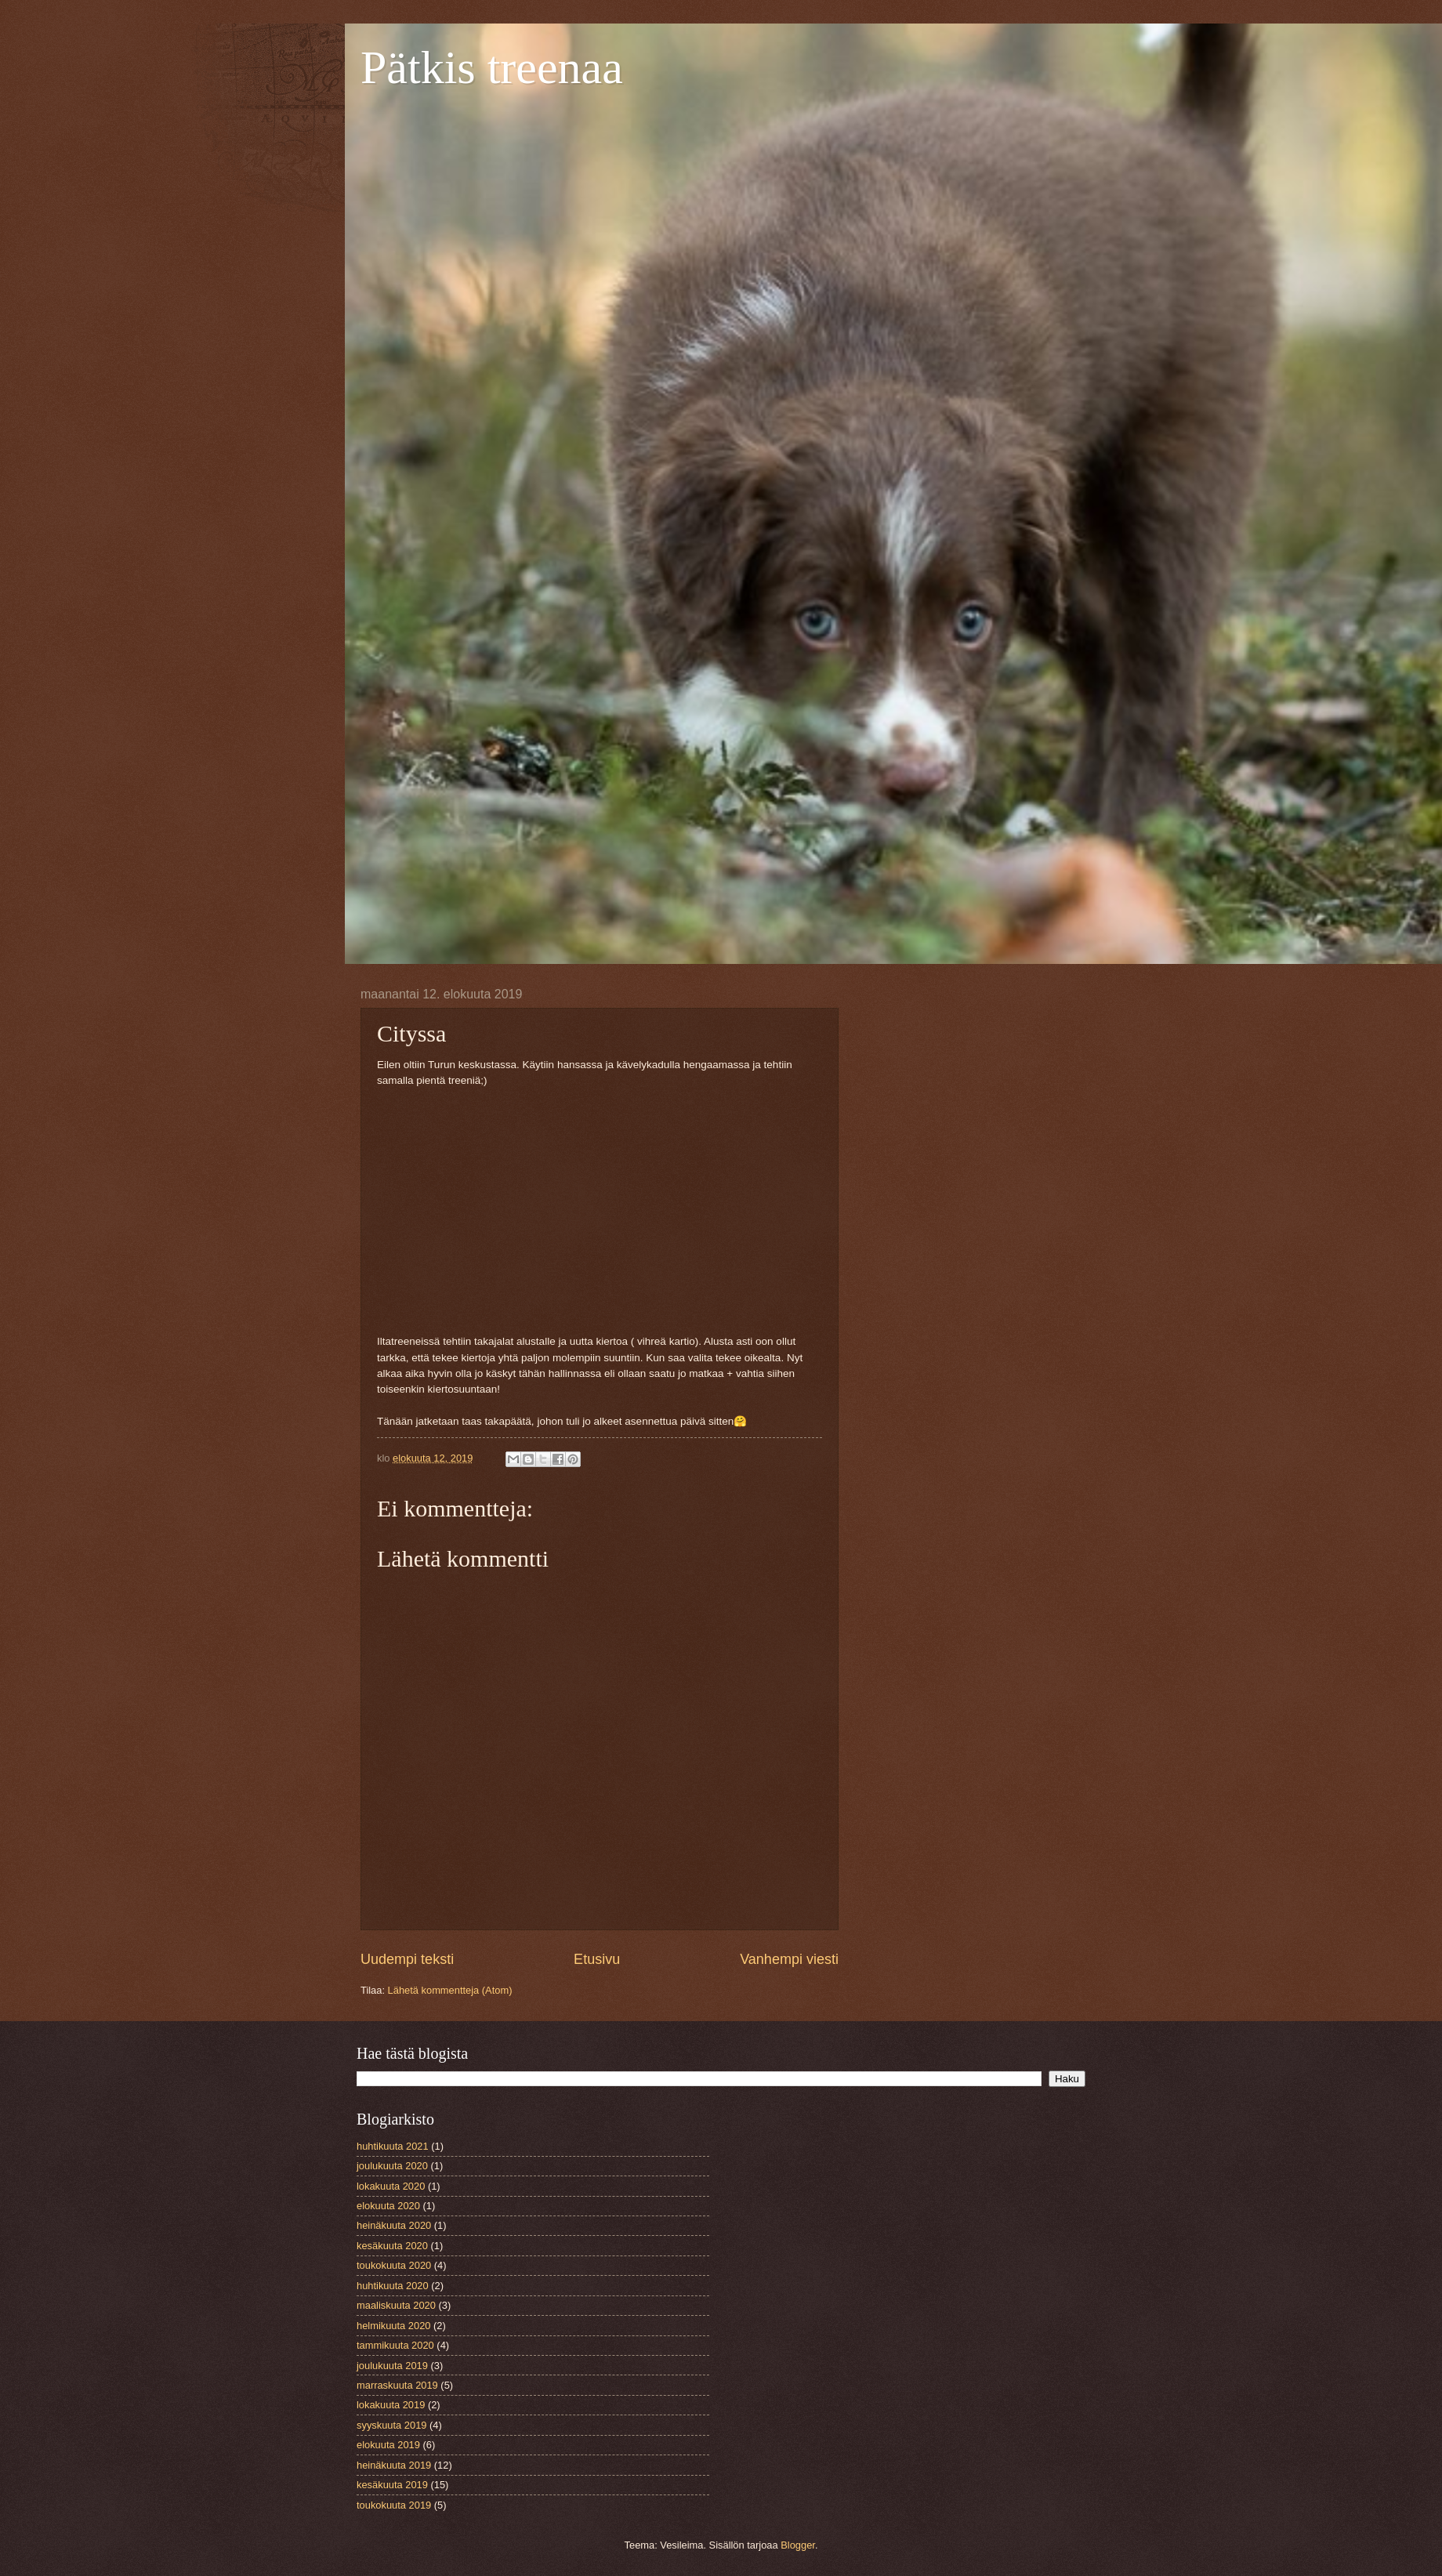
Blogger (798, 2545)
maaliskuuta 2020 (396, 2305)
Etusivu (597, 1959)
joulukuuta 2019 (392, 2365)
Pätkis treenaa (491, 67)
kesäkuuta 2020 (392, 2246)
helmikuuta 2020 (393, 2325)
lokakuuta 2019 (391, 2405)
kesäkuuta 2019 (392, 2485)
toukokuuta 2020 (394, 2265)
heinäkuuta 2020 (394, 2225)
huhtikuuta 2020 (393, 2286)
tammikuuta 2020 (395, 2345)
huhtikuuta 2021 (393, 2146)
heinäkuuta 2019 (394, 2465)
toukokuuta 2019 (394, 2505)
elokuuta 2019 (388, 2445)
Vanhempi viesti (789, 1959)
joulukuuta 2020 (392, 2166)
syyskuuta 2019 (391, 2425)
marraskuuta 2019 (397, 2385)
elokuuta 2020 (388, 2206)
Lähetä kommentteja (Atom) (450, 1990)
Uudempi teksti (407, 1959)
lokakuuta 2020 (391, 2186)
